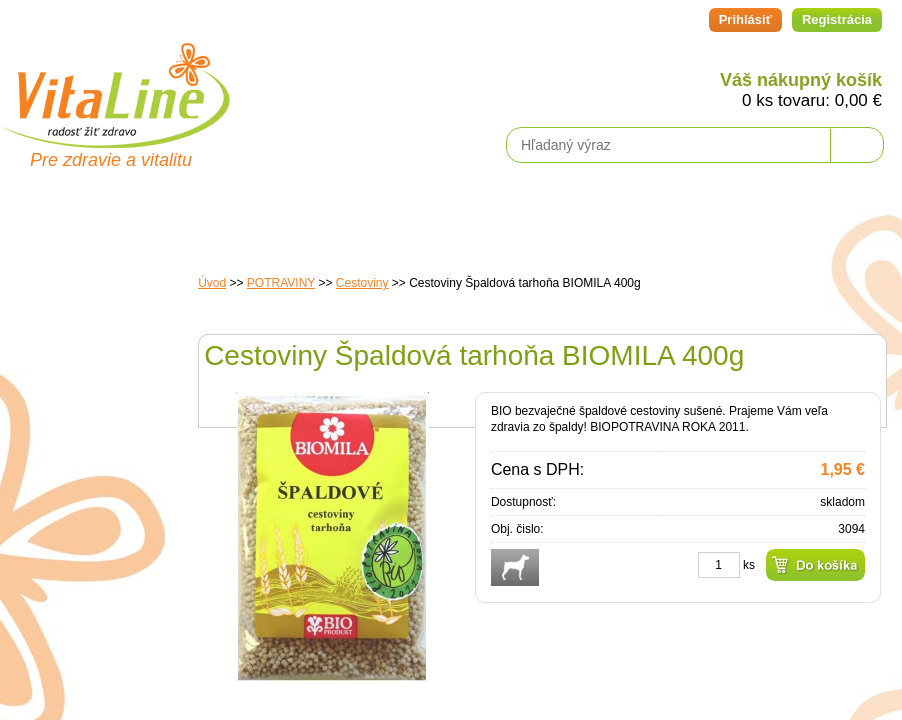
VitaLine (115, 84)
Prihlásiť (745, 19)
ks (749, 565)
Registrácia (837, 19)
